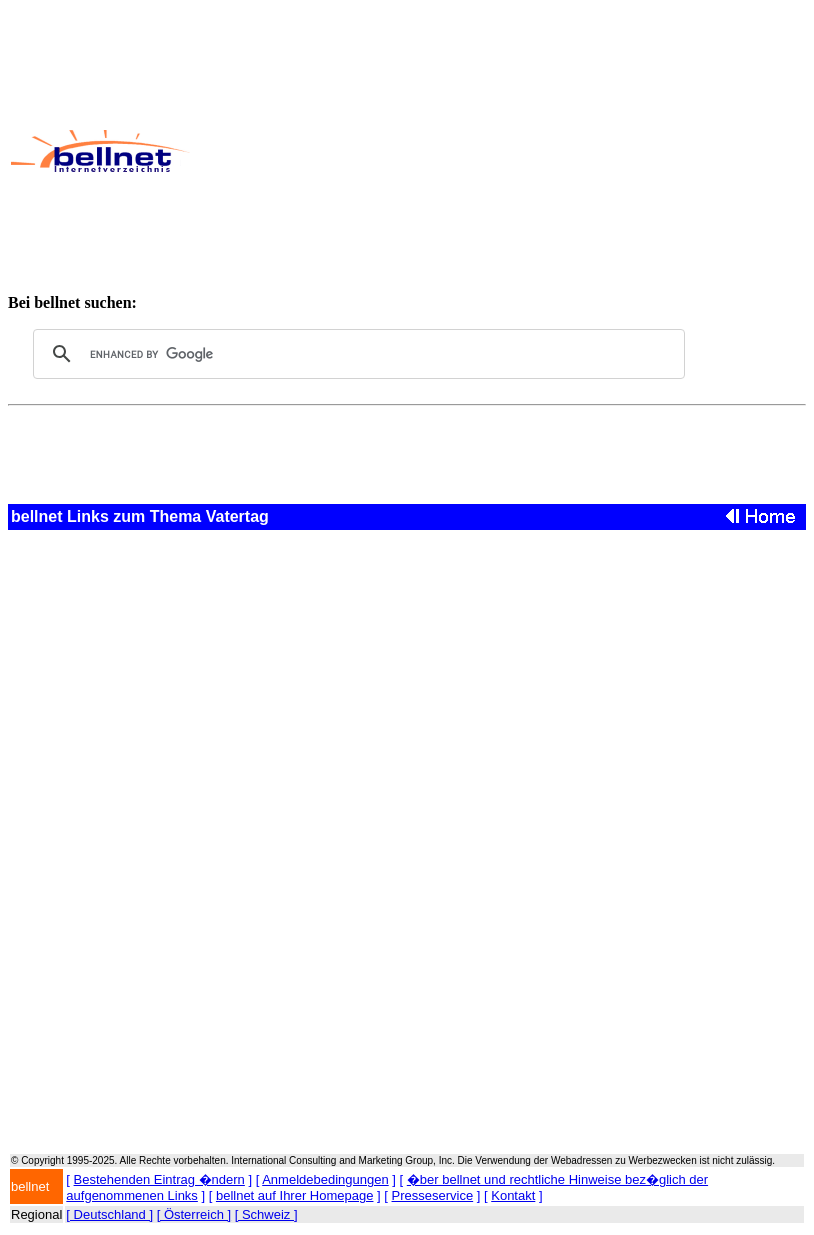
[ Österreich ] (194, 1214)
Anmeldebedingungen (325, 1179)
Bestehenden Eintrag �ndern (159, 1179)
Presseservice (433, 1195)
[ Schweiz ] (266, 1214)
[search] (356, 354)
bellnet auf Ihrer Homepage (295, 1195)
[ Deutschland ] (109, 1214)
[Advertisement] (501, 151)
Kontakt (513, 1195)
